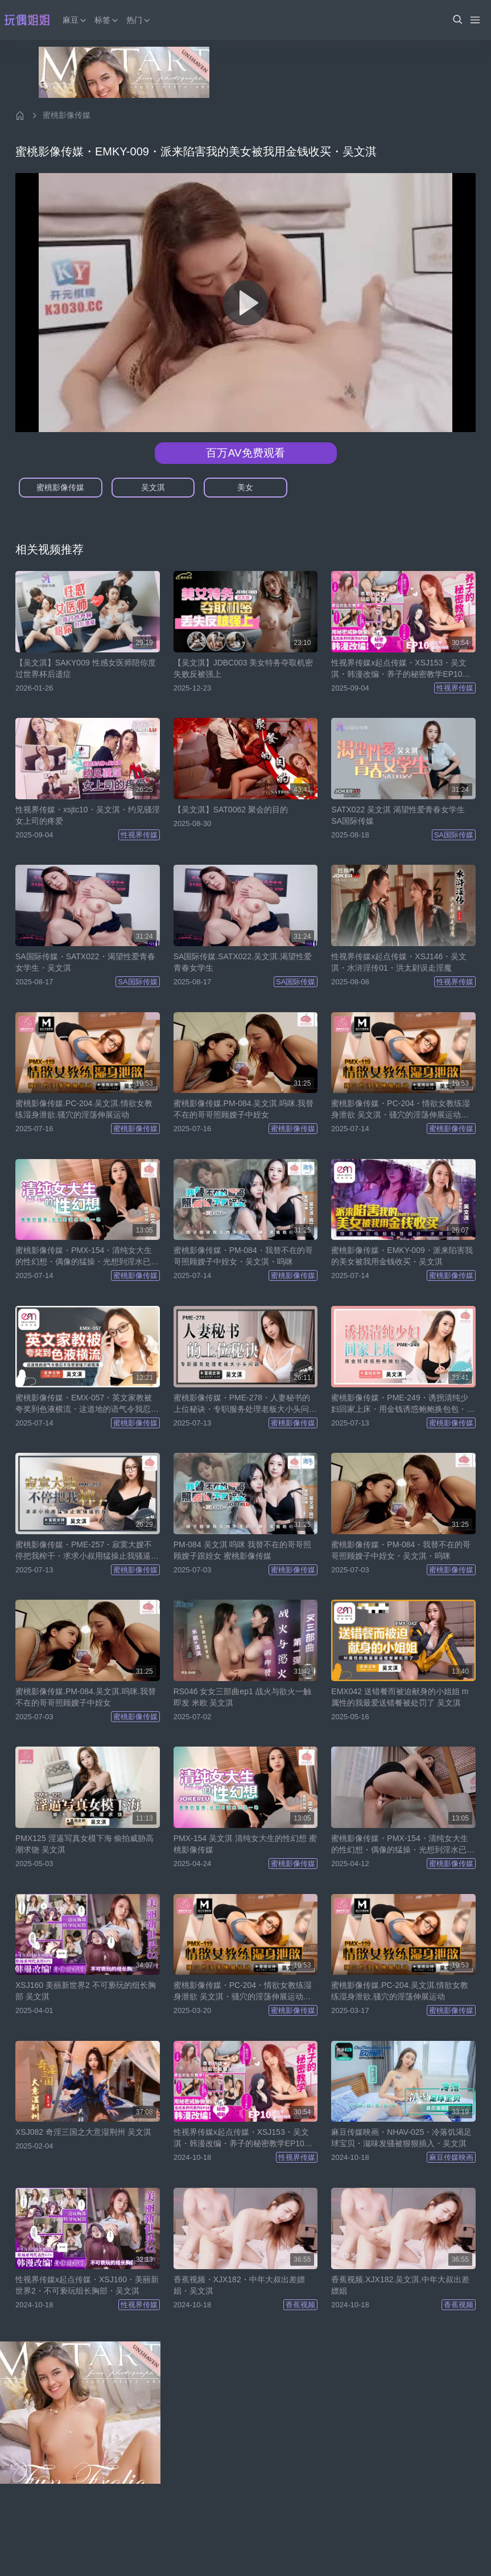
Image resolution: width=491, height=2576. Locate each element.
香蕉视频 (300, 2304)
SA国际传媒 (453, 835)
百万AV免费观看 (245, 453)
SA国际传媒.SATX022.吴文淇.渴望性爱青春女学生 (243, 962)
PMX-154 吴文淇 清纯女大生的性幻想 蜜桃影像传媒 (245, 1844)
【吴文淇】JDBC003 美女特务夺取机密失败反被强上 (243, 668)
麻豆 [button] (75, 20)
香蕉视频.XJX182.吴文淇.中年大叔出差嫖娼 (400, 2285)
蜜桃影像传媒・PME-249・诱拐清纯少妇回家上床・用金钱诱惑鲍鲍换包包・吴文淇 (403, 1404)
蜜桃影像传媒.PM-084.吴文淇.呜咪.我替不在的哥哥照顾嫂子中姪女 (244, 1109)
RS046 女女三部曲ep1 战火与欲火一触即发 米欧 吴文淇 (242, 1697)
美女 (245, 487)
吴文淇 (153, 487)
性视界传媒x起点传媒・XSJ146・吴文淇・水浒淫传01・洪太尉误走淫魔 (399, 962)
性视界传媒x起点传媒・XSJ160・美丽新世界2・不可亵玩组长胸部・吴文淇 (87, 2285)
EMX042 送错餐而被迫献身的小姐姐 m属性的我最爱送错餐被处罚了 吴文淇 (399, 1697)
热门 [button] (138, 20)
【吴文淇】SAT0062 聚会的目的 (231, 809)
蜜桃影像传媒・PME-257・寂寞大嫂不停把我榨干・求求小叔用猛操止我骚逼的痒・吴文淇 (87, 1551)
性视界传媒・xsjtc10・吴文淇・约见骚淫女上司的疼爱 (87, 815)
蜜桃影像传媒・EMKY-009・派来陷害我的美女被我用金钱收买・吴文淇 (401, 1256)
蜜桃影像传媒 (66, 115)
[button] (457, 20)
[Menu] (475, 20)
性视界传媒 (454, 688)
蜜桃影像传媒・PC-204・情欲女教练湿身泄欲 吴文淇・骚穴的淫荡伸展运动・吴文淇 (400, 1109)
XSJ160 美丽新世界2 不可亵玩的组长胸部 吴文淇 (85, 1991)
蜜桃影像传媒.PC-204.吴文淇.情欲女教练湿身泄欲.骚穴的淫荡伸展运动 (83, 1109)
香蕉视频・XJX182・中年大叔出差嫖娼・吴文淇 (239, 2285)
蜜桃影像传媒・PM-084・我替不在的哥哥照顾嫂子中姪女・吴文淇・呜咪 (243, 1256)
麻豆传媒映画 (451, 2157)
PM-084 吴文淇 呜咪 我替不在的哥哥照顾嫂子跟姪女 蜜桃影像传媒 (243, 1550)
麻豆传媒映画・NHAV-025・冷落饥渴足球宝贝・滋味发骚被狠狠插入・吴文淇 (401, 2137)
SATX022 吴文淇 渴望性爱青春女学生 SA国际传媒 (398, 815)
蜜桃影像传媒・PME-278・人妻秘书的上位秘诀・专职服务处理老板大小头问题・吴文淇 (242, 1404)
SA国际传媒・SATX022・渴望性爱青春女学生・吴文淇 (85, 962)
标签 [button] (106, 20)
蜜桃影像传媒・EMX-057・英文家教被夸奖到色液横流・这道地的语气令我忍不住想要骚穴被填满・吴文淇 (87, 1404)
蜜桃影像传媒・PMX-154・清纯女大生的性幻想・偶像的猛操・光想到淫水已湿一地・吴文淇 (87, 1256)
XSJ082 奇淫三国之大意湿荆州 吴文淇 (83, 2132)
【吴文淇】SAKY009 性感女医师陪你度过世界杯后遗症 (85, 668)
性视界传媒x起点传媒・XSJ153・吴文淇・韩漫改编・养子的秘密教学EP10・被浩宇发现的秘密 (400, 669)
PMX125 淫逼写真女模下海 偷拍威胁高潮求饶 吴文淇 (84, 1844)
